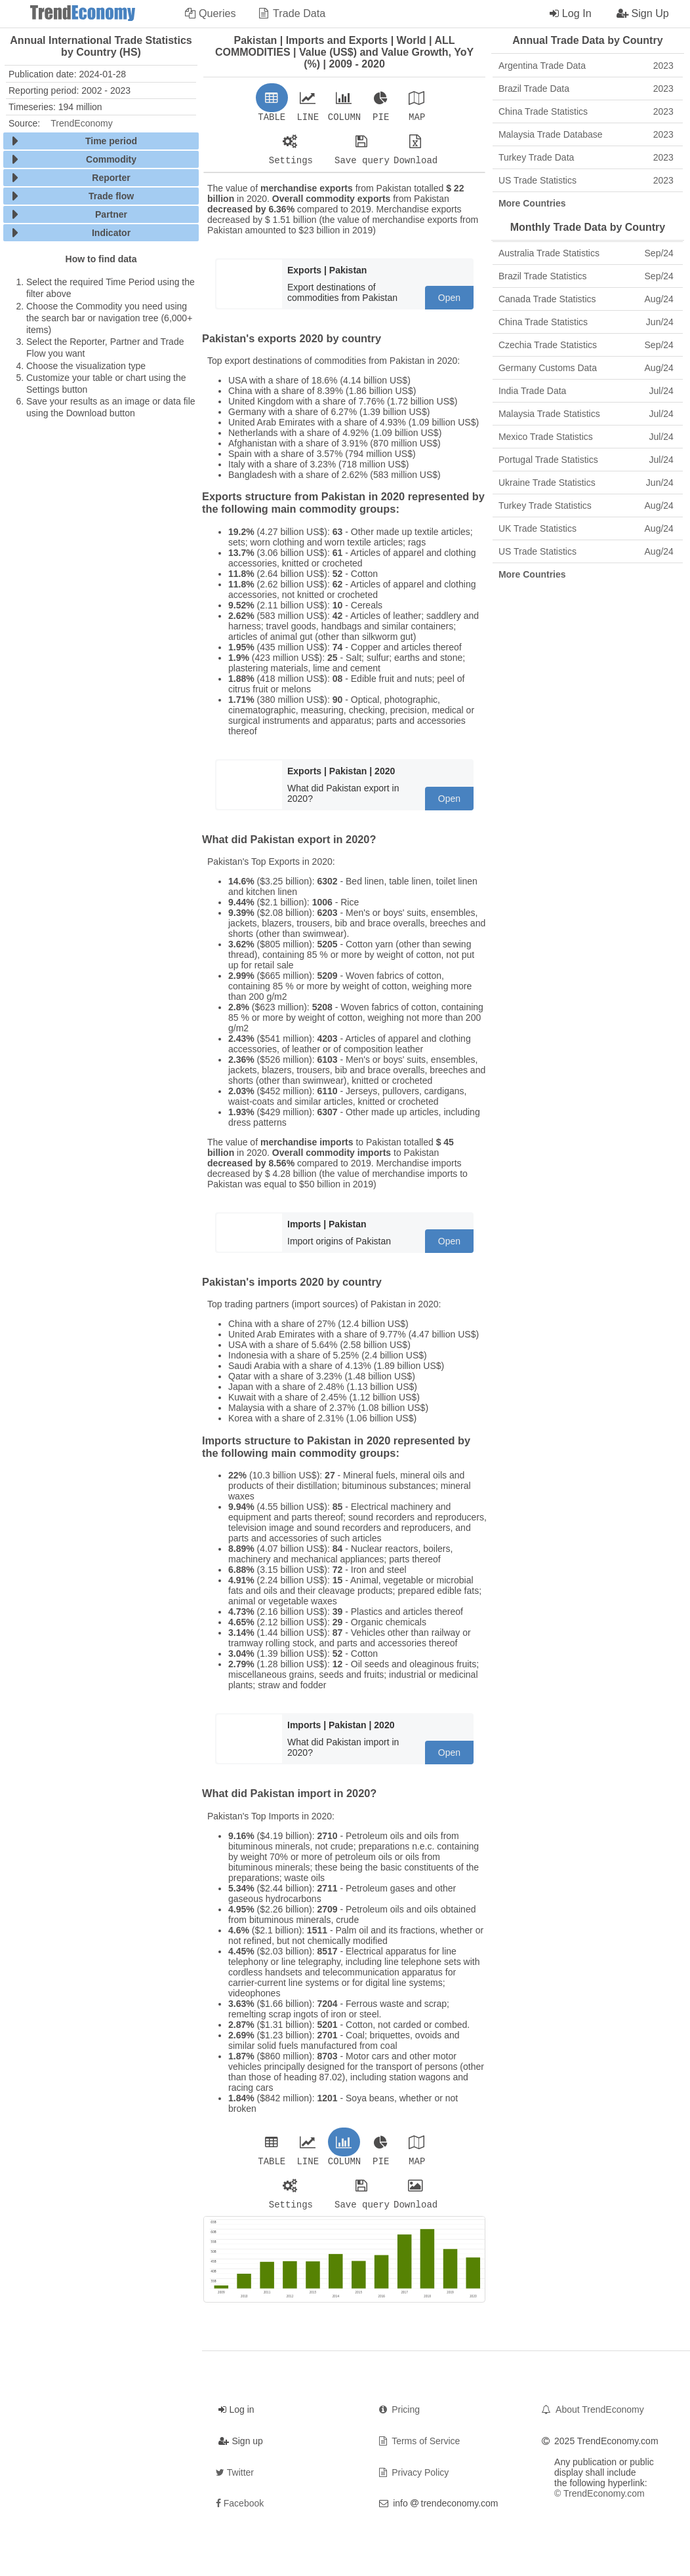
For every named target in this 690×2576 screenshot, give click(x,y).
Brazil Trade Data (586, 88)
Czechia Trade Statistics (586, 345)
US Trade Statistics (586, 180)
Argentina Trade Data (586, 65)
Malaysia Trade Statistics (586, 413)
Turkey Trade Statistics (586, 505)
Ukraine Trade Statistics (586, 482)
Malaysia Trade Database (586, 134)
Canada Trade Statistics (586, 299)
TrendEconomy (81, 123)
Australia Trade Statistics (586, 253)
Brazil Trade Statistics (586, 276)
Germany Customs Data (586, 368)
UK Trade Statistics (586, 528)
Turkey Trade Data (586, 157)
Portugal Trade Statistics (586, 459)
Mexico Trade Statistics (586, 436)
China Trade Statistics (586, 111)
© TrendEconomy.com (599, 2501)
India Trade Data (586, 391)
